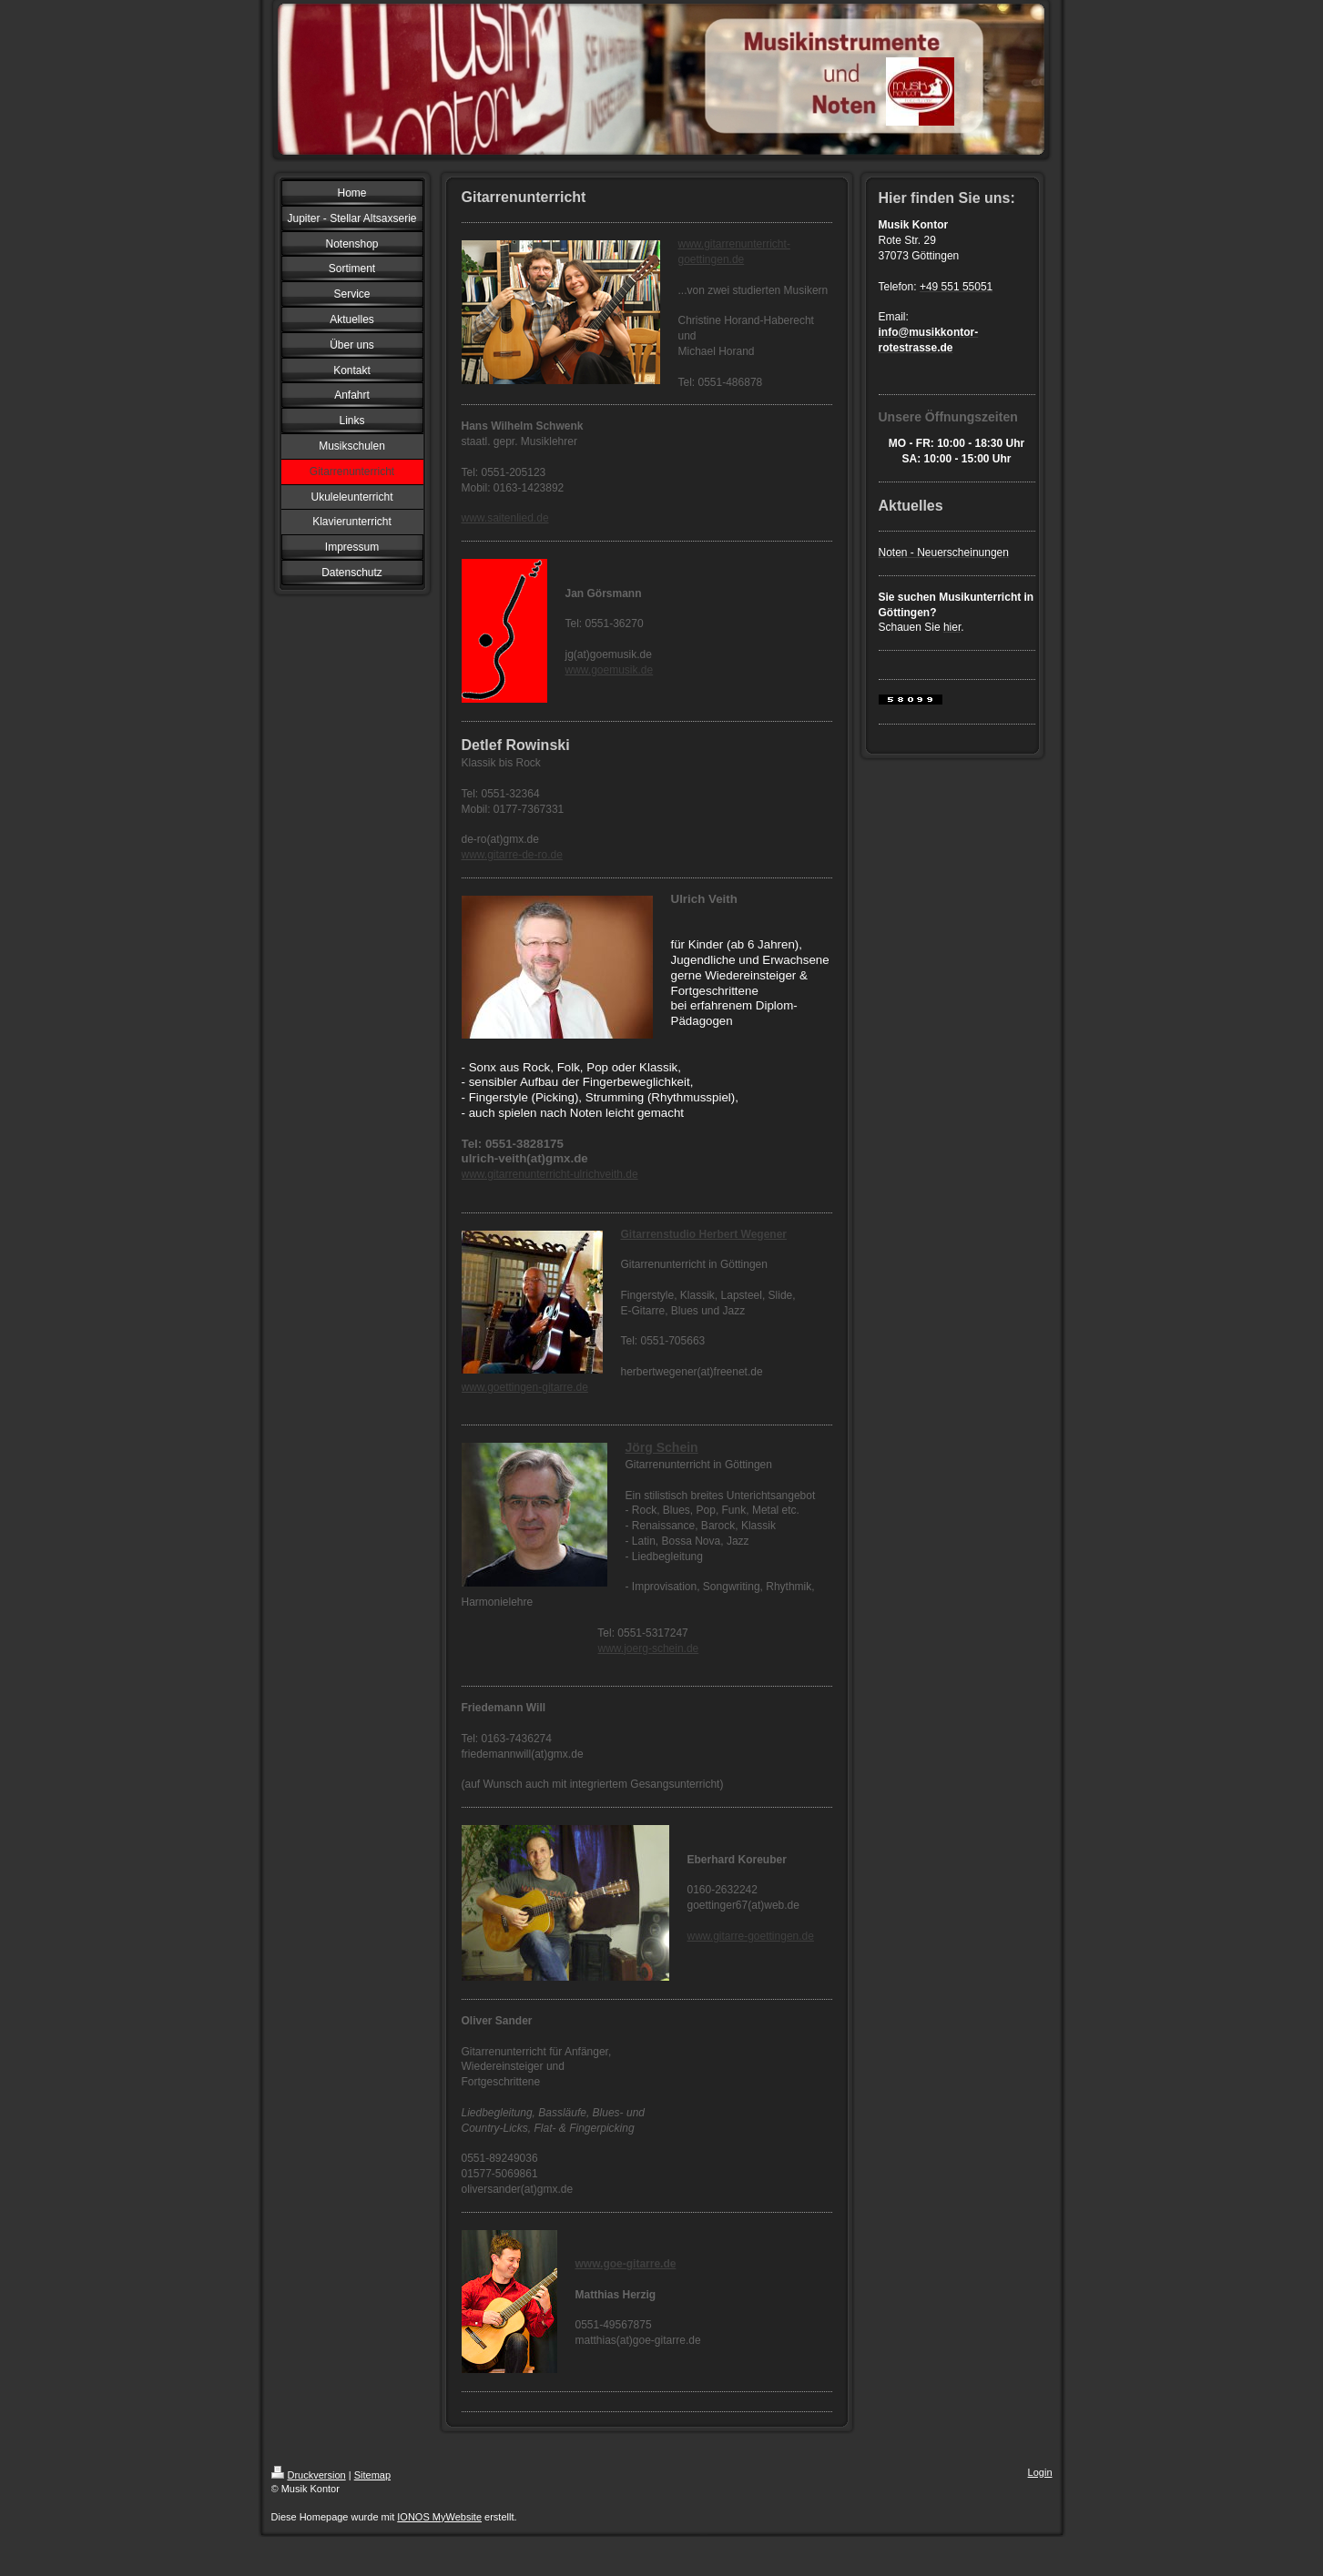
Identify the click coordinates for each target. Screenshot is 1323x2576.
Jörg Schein (662, 1447)
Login (1040, 2472)
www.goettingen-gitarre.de (525, 1387)
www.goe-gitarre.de (626, 2263)
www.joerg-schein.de (648, 1648)
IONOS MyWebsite (439, 2516)
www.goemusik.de (609, 670)
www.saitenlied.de (505, 518)
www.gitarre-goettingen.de (750, 1936)
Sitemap (372, 2475)
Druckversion (308, 2475)
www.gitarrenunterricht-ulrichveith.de (550, 1174)
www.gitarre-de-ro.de (512, 854)
